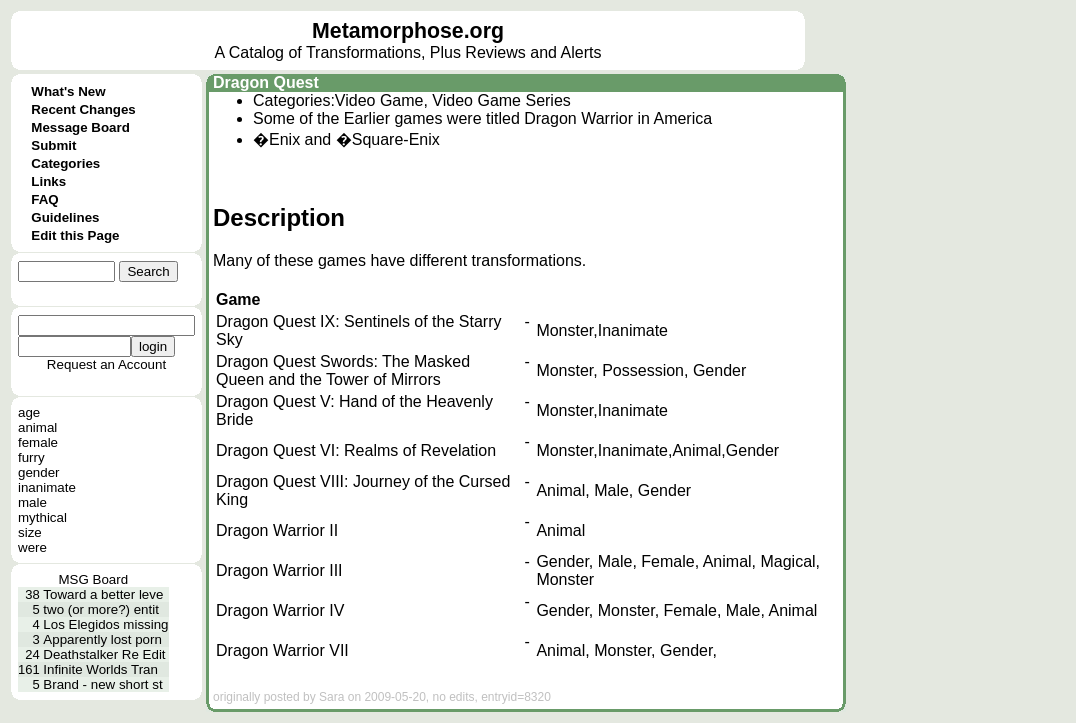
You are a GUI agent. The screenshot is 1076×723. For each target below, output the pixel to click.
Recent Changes (83, 109)
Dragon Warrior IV (280, 610)
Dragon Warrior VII (282, 650)
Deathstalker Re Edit (104, 654)
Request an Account (106, 364)
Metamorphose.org (408, 31)
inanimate (47, 487)
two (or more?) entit (101, 609)
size (30, 532)
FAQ (44, 199)
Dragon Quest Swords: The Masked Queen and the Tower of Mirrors (343, 370)
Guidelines (65, 217)
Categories (65, 163)
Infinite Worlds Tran (100, 669)
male (32, 502)
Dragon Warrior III (279, 570)
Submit (53, 145)
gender (39, 472)
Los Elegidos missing (105, 624)
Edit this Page (75, 235)
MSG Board (93, 579)
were (32, 547)
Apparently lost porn (102, 639)
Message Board (80, 127)
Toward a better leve (103, 594)
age (29, 412)
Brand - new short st (102, 684)
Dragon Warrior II (277, 530)
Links (48, 181)
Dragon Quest (266, 82)
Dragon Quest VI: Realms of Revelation (356, 450)
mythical (42, 517)
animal (37, 427)
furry (31, 457)
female (38, 442)
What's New (68, 91)
